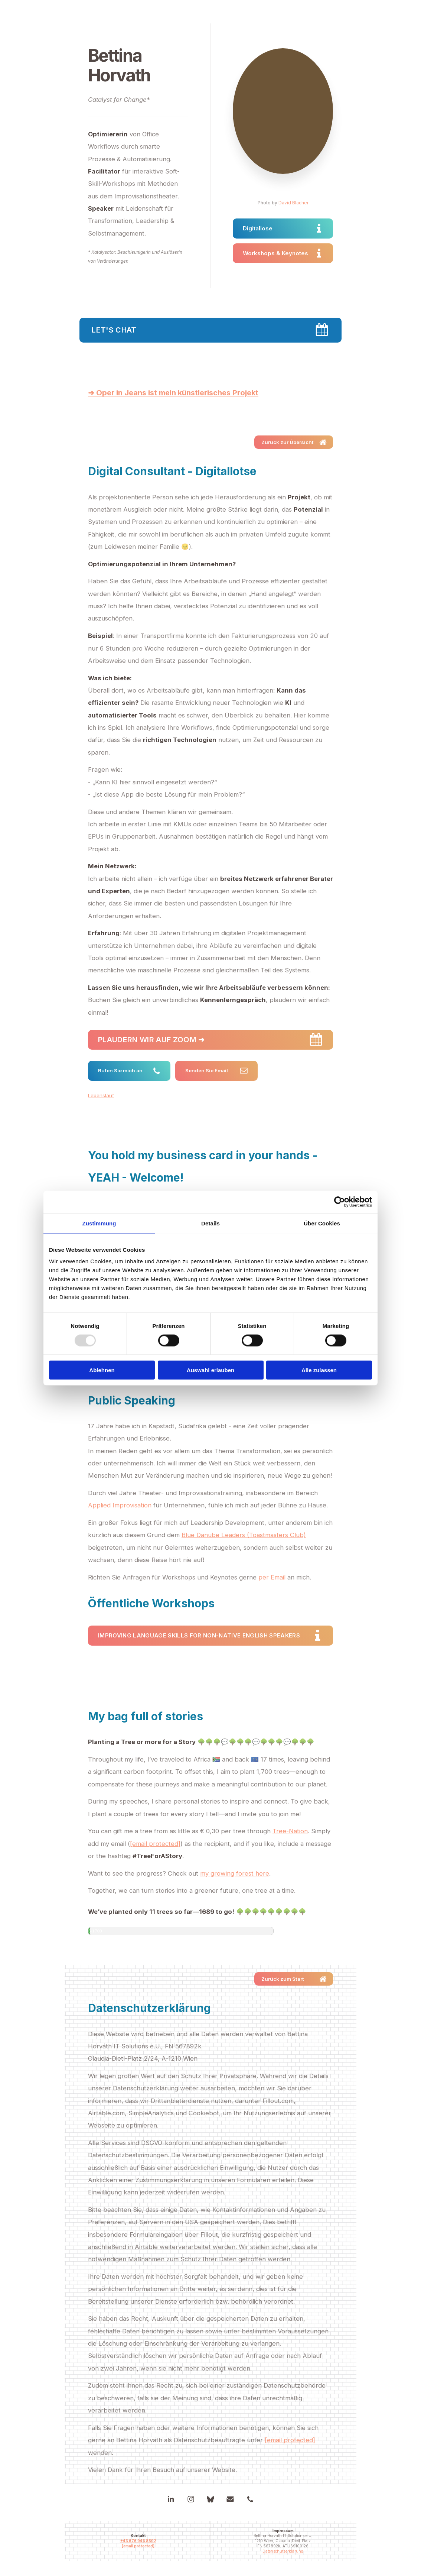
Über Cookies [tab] (322, 1223)
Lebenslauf (101, 1095)
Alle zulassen (319, 1370)
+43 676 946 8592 (138, 2540)
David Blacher (293, 202)
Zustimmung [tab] (99, 1223)
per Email (271, 1577)
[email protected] (155, 1843)
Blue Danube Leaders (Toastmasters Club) (244, 1535)
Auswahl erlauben (210, 1370)
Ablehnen (101, 1370)
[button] (283, 228)
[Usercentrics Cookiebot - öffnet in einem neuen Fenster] (339, 1201)
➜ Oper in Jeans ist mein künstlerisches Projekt (173, 392)
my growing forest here (234, 1873)
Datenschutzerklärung (282, 2551)
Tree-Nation (290, 1831)
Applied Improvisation (119, 1505)
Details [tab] (210, 1223)
